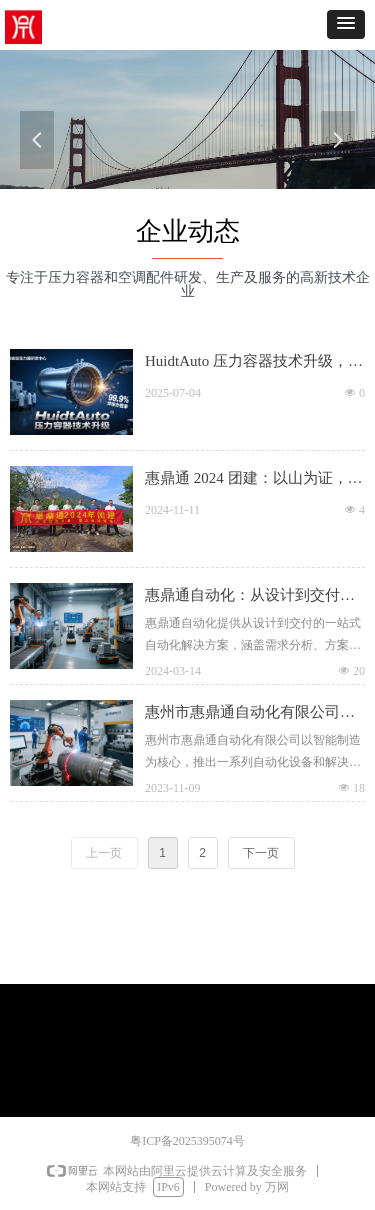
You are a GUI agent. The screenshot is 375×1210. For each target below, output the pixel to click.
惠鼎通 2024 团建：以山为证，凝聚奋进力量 (247, 480)
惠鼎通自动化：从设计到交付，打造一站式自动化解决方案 (243, 597)
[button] (346, 24)
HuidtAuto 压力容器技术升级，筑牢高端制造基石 (247, 363)
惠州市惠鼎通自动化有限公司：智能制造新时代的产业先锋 (243, 714)
